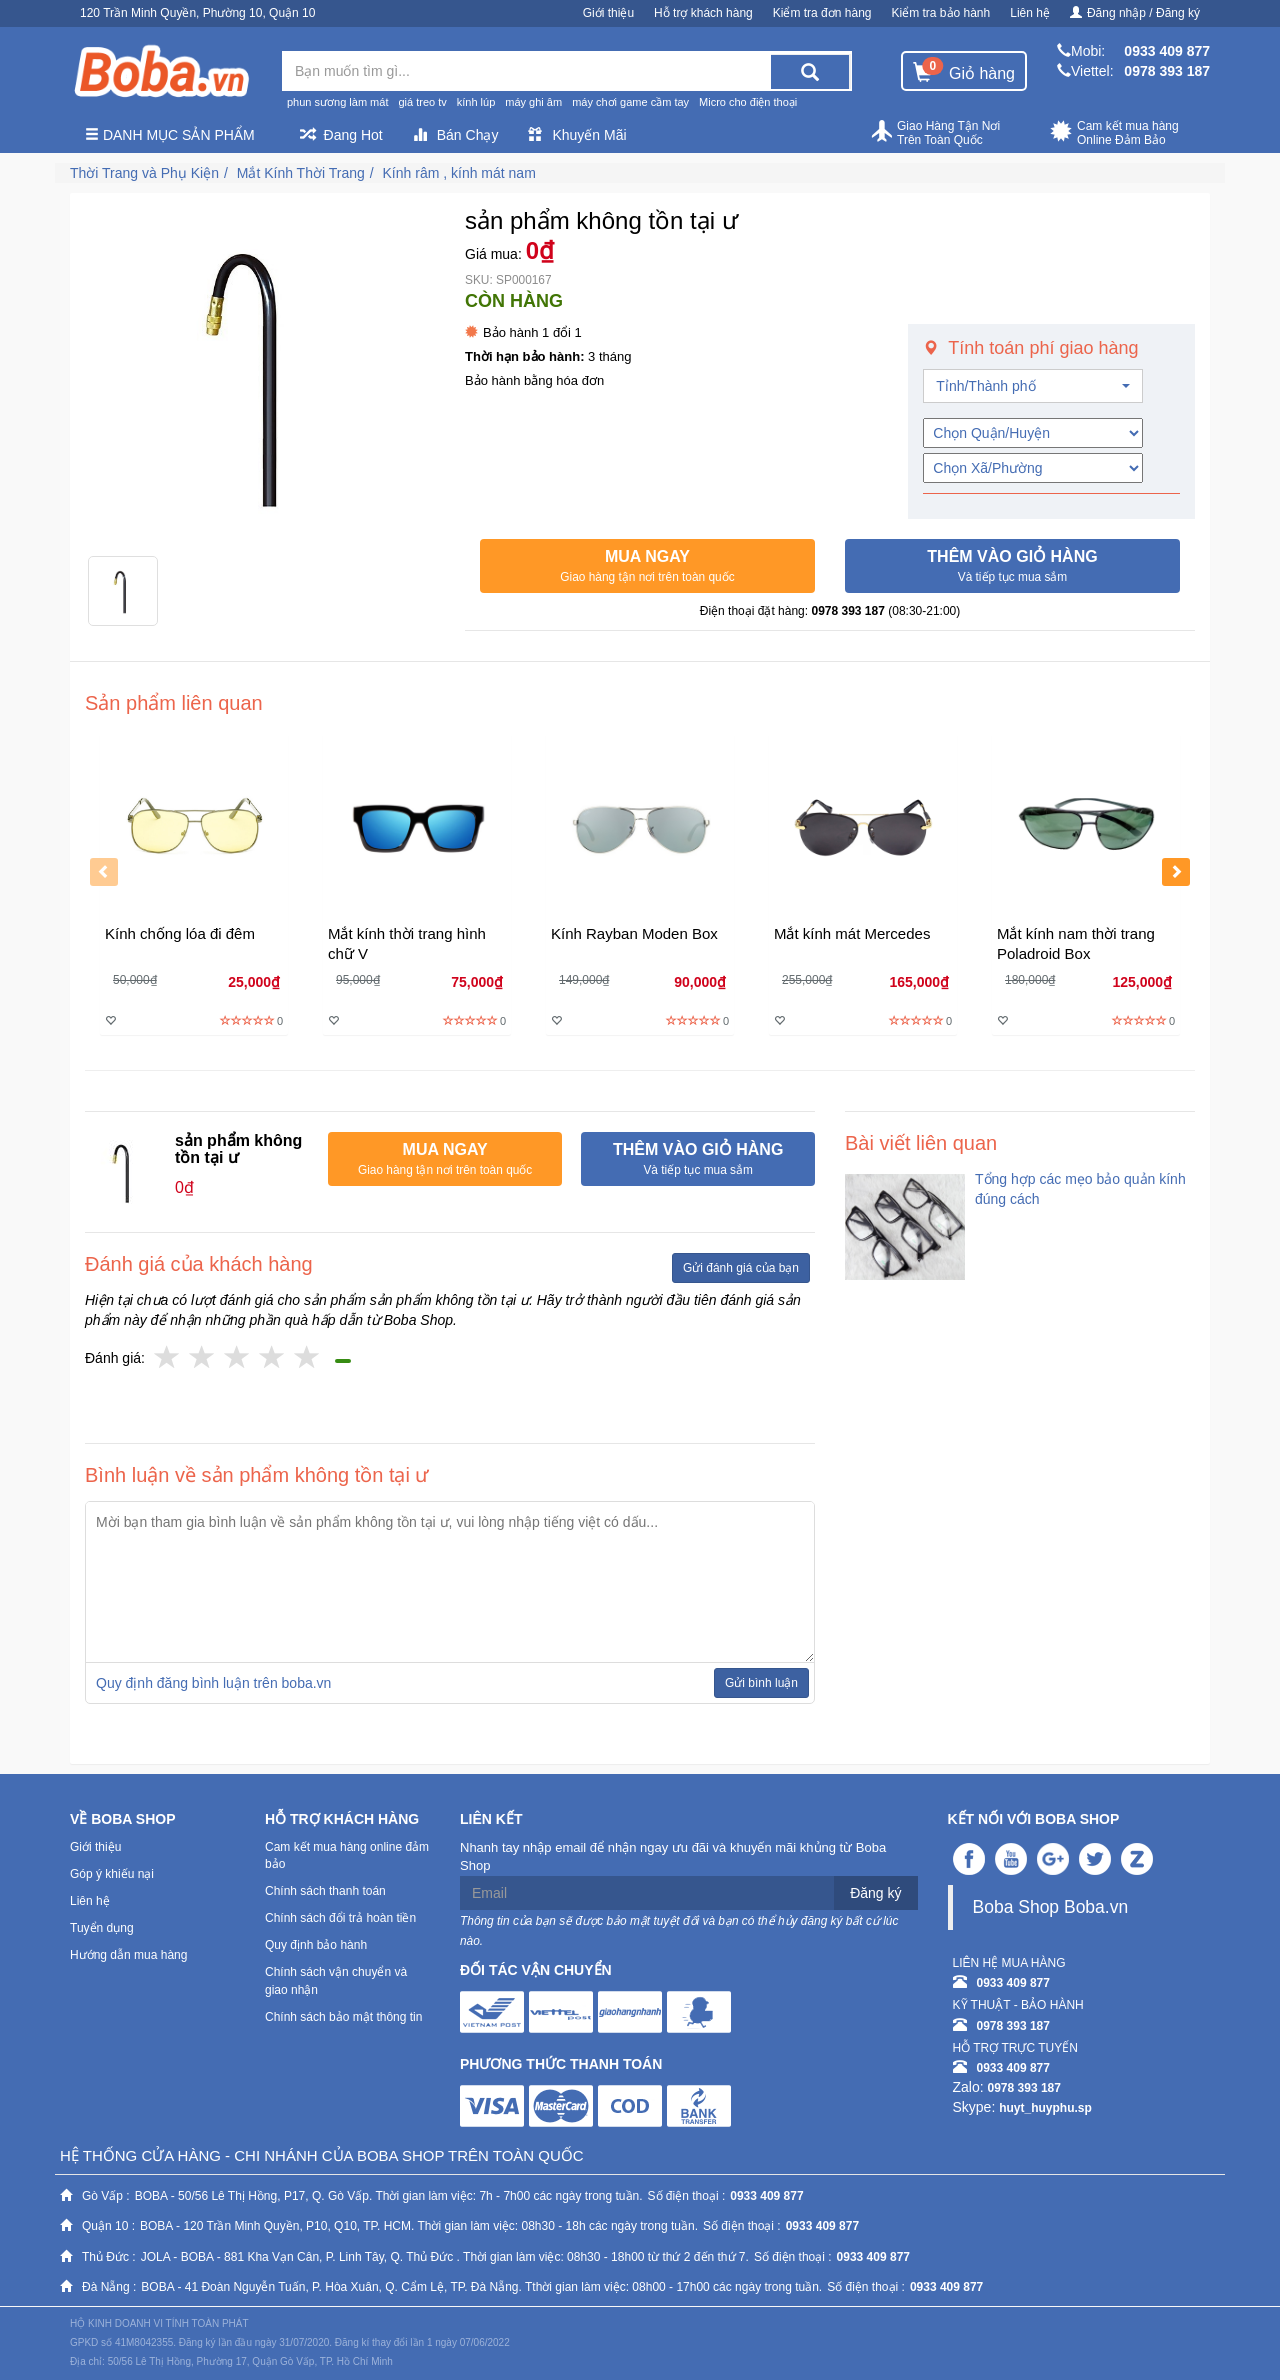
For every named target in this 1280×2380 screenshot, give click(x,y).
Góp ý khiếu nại (112, 1874)
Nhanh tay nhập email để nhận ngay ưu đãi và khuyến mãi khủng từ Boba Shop (673, 1857)
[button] (647, 566)
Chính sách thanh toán (325, 1891)
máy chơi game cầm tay (630, 102)
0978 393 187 (1167, 71)
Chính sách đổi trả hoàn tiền (340, 1918)
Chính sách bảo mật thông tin (343, 2017)
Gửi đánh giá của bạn (741, 1268)
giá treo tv (422, 102)
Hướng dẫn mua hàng (128, 1955)
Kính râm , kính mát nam (459, 173)
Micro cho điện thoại (748, 102)
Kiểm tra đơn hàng (822, 13)
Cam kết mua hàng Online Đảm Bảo (1114, 133)
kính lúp (476, 102)
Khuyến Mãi (577, 135)
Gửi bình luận (761, 1683)
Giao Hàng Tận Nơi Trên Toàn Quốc (935, 133)
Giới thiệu (608, 13)
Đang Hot (341, 135)
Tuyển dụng (102, 1928)
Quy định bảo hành (316, 1945)
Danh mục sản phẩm (170, 135)
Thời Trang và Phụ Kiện (144, 173)
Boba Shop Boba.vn (1051, 1907)
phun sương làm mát (337, 102)
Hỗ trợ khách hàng (703, 13)
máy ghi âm (533, 102)
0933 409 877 (1167, 51)
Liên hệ (1030, 13)
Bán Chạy (456, 135)
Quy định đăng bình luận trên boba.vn (213, 1683)
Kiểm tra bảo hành (941, 13)
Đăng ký (875, 1893)
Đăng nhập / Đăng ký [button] (1135, 13)
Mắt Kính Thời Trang (301, 173)
